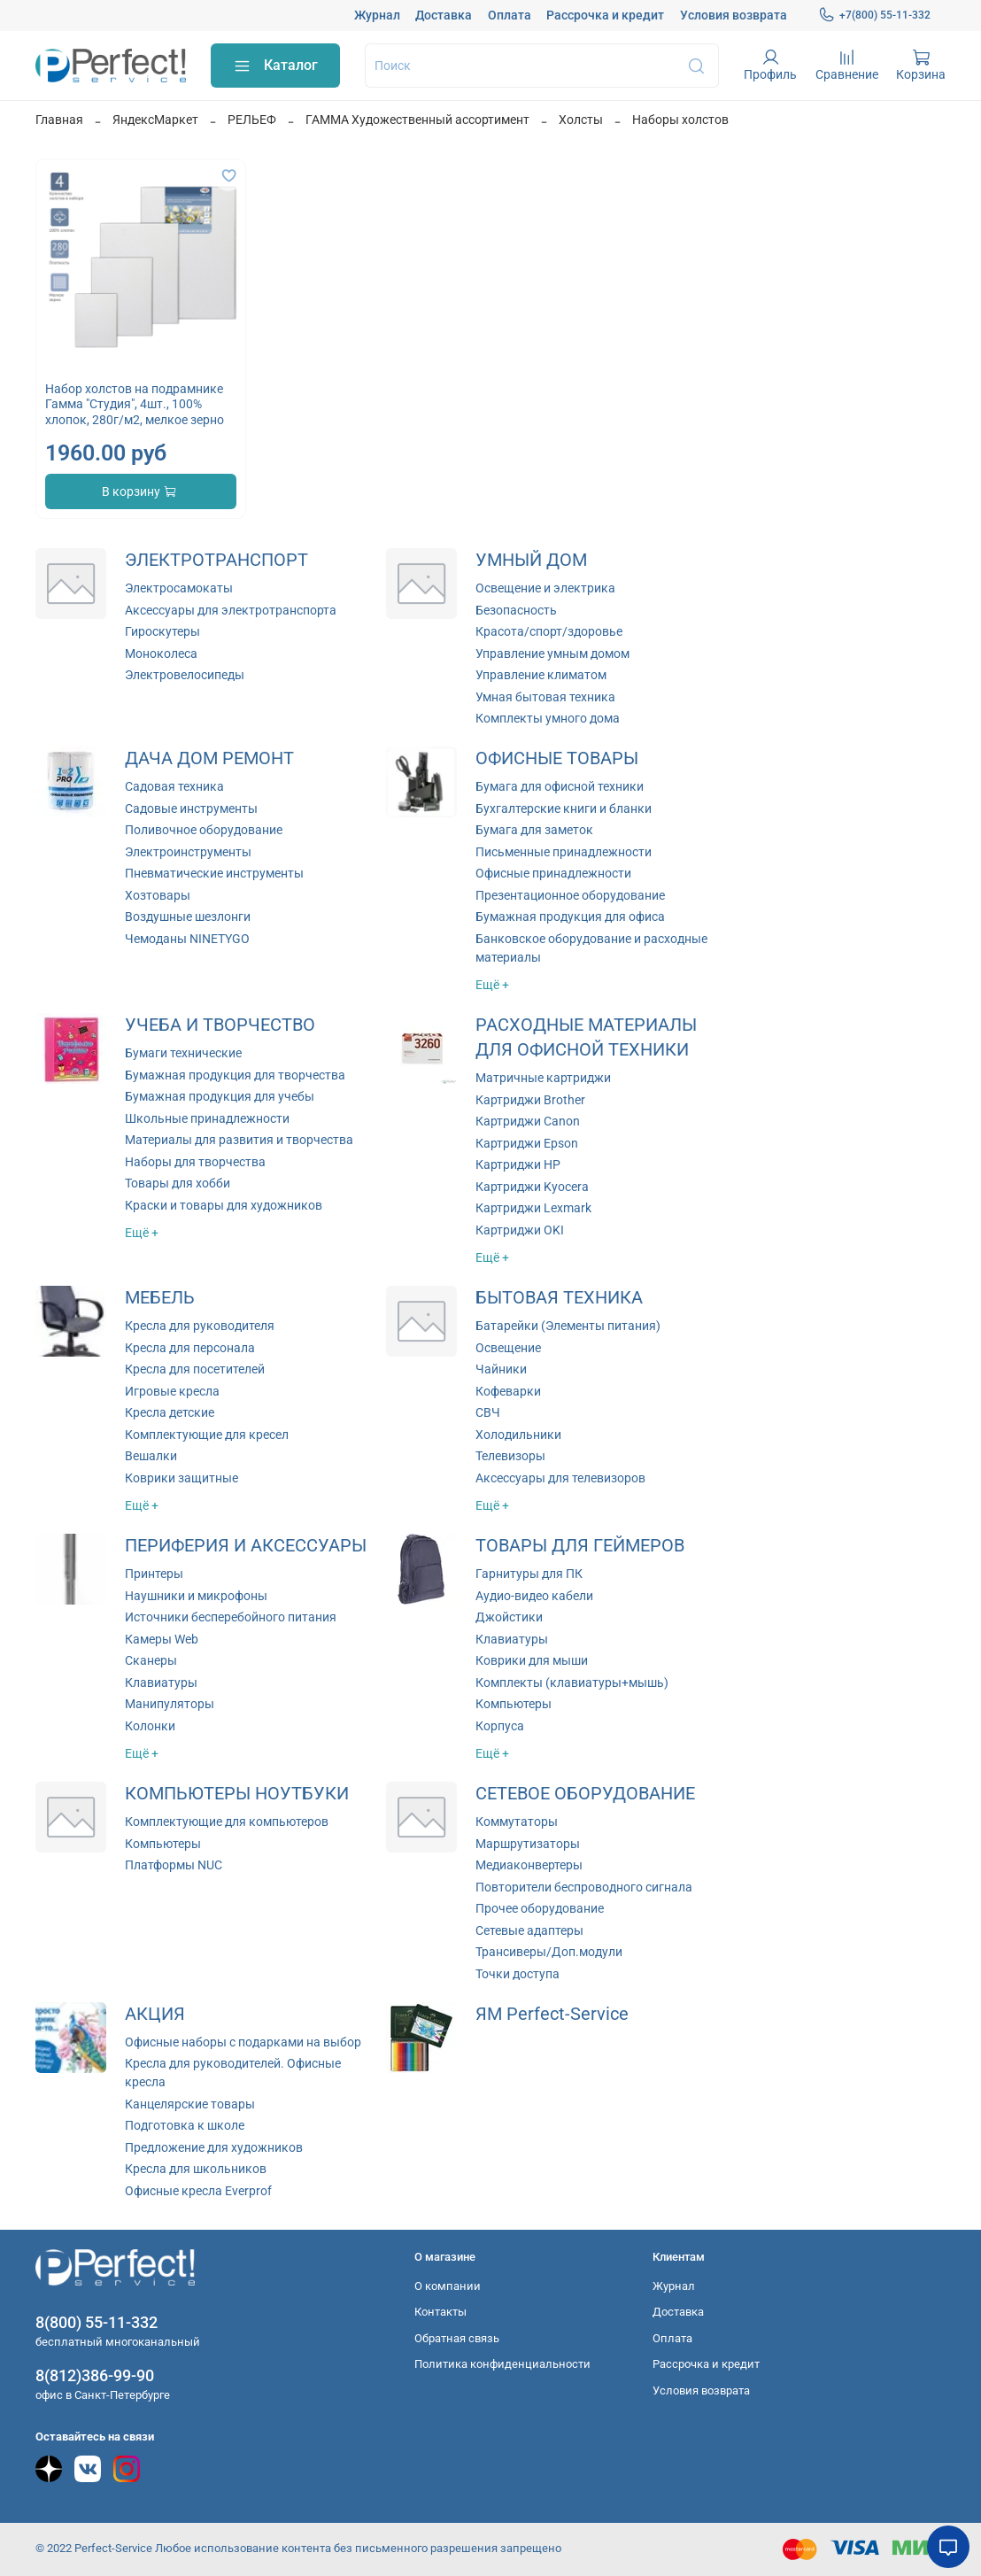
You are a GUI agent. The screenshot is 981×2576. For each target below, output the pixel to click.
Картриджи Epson (526, 1143)
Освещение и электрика (545, 588)
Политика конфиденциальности (502, 2364)
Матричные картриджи (543, 1078)
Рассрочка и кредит (605, 15)
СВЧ (487, 1412)
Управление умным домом (552, 653)
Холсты (581, 119)
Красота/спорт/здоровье (548, 631)
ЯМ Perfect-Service (552, 2014)
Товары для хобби (177, 1183)
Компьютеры (513, 1704)
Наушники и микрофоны (196, 1596)
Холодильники (518, 1434)
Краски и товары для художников (223, 1205)
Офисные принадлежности (553, 873)
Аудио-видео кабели (534, 1596)
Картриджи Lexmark (533, 1208)
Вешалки (151, 1456)
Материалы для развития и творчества (239, 1140)
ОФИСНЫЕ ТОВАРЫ (556, 758)
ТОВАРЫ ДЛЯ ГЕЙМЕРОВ (579, 1546)
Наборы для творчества (195, 1162)
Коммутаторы (516, 1821)
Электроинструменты (188, 852)
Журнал (377, 15)
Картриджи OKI (519, 1230)
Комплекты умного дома (547, 718)
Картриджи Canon (527, 1121)
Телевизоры (510, 1456)
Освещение (508, 1348)
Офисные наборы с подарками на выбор (243, 2042)
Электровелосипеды (184, 675)
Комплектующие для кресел (207, 1434)
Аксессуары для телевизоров (560, 1478)
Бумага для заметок (534, 830)
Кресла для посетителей (195, 1369)
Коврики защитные (181, 1478)
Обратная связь (456, 2338)
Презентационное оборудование (570, 895)
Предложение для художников (214, 2147)
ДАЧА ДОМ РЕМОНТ (209, 758)
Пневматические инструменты (214, 873)
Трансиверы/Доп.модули (548, 1952)
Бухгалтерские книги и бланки (563, 808)
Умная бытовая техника (545, 697)
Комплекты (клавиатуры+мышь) (571, 1682)
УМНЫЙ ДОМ (531, 560)
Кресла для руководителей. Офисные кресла (233, 2072)
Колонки (150, 1726)
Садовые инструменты (191, 808)
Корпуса (499, 1726)
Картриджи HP (517, 1164)
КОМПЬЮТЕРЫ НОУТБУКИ (237, 1793)
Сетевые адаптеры (529, 1930)
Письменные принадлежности (563, 852)
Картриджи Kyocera (532, 1187)
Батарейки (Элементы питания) (567, 1326)
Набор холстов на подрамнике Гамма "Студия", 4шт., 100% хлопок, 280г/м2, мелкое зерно (134, 404)
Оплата (509, 15)
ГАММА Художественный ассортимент (417, 119)
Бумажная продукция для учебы (219, 1096)
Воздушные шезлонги (188, 916)
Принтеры (154, 1573)
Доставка (443, 15)
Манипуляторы (169, 1704)
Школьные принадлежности (207, 1118)
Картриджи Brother (530, 1100)
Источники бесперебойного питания (230, 1617)
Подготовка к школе (184, 2125)
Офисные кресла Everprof (198, 2191)
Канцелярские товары (190, 2104)
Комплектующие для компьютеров (226, 1821)
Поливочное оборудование (203, 830)
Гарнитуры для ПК (529, 1573)
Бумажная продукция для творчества (235, 1075)
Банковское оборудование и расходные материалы (591, 948)
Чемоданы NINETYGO (187, 939)
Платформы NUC (173, 1865)
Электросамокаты (179, 588)
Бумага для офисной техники (559, 786)
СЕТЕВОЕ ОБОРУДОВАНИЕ (585, 1793)
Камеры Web (161, 1639)
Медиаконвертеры (529, 1865)
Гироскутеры (162, 631)
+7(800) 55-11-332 (874, 15)
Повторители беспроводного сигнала (583, 1887)
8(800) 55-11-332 (96, 2322)
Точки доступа (517, 1974)
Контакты (440, 2311)
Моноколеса (161, 653)
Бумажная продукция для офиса (570, 916)
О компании (447, 2286)
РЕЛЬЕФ (252, 119)
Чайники (501, 1369)
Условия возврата (733, 15)
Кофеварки (508, 1391)
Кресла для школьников (195, 2169)
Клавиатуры (161, 1682)
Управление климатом (540, 675)
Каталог (275, 66)
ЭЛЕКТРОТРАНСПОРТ (216, 560)
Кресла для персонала (190, 1348)
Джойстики (509, 1617)
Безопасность (516, 610)
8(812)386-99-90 (94, 2375)
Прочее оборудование (539, 1908)
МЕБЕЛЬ (160, 1298)
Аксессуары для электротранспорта (230, 610)
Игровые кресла (172, 1391)
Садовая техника (174, 786)
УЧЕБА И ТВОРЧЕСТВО (220, 1025)
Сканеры (151, 1660)
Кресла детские (169, 1412)
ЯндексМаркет (155, 119)
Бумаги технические (183, 1053)
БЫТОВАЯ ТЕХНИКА (559, 1298)
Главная (59, 119)
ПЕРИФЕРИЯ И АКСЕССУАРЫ (246, 1546)
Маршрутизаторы (527, 1844)
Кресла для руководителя (199, 1326)
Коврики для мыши (531, 1660)
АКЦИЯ (155, 2014)
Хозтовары (157, 895)
